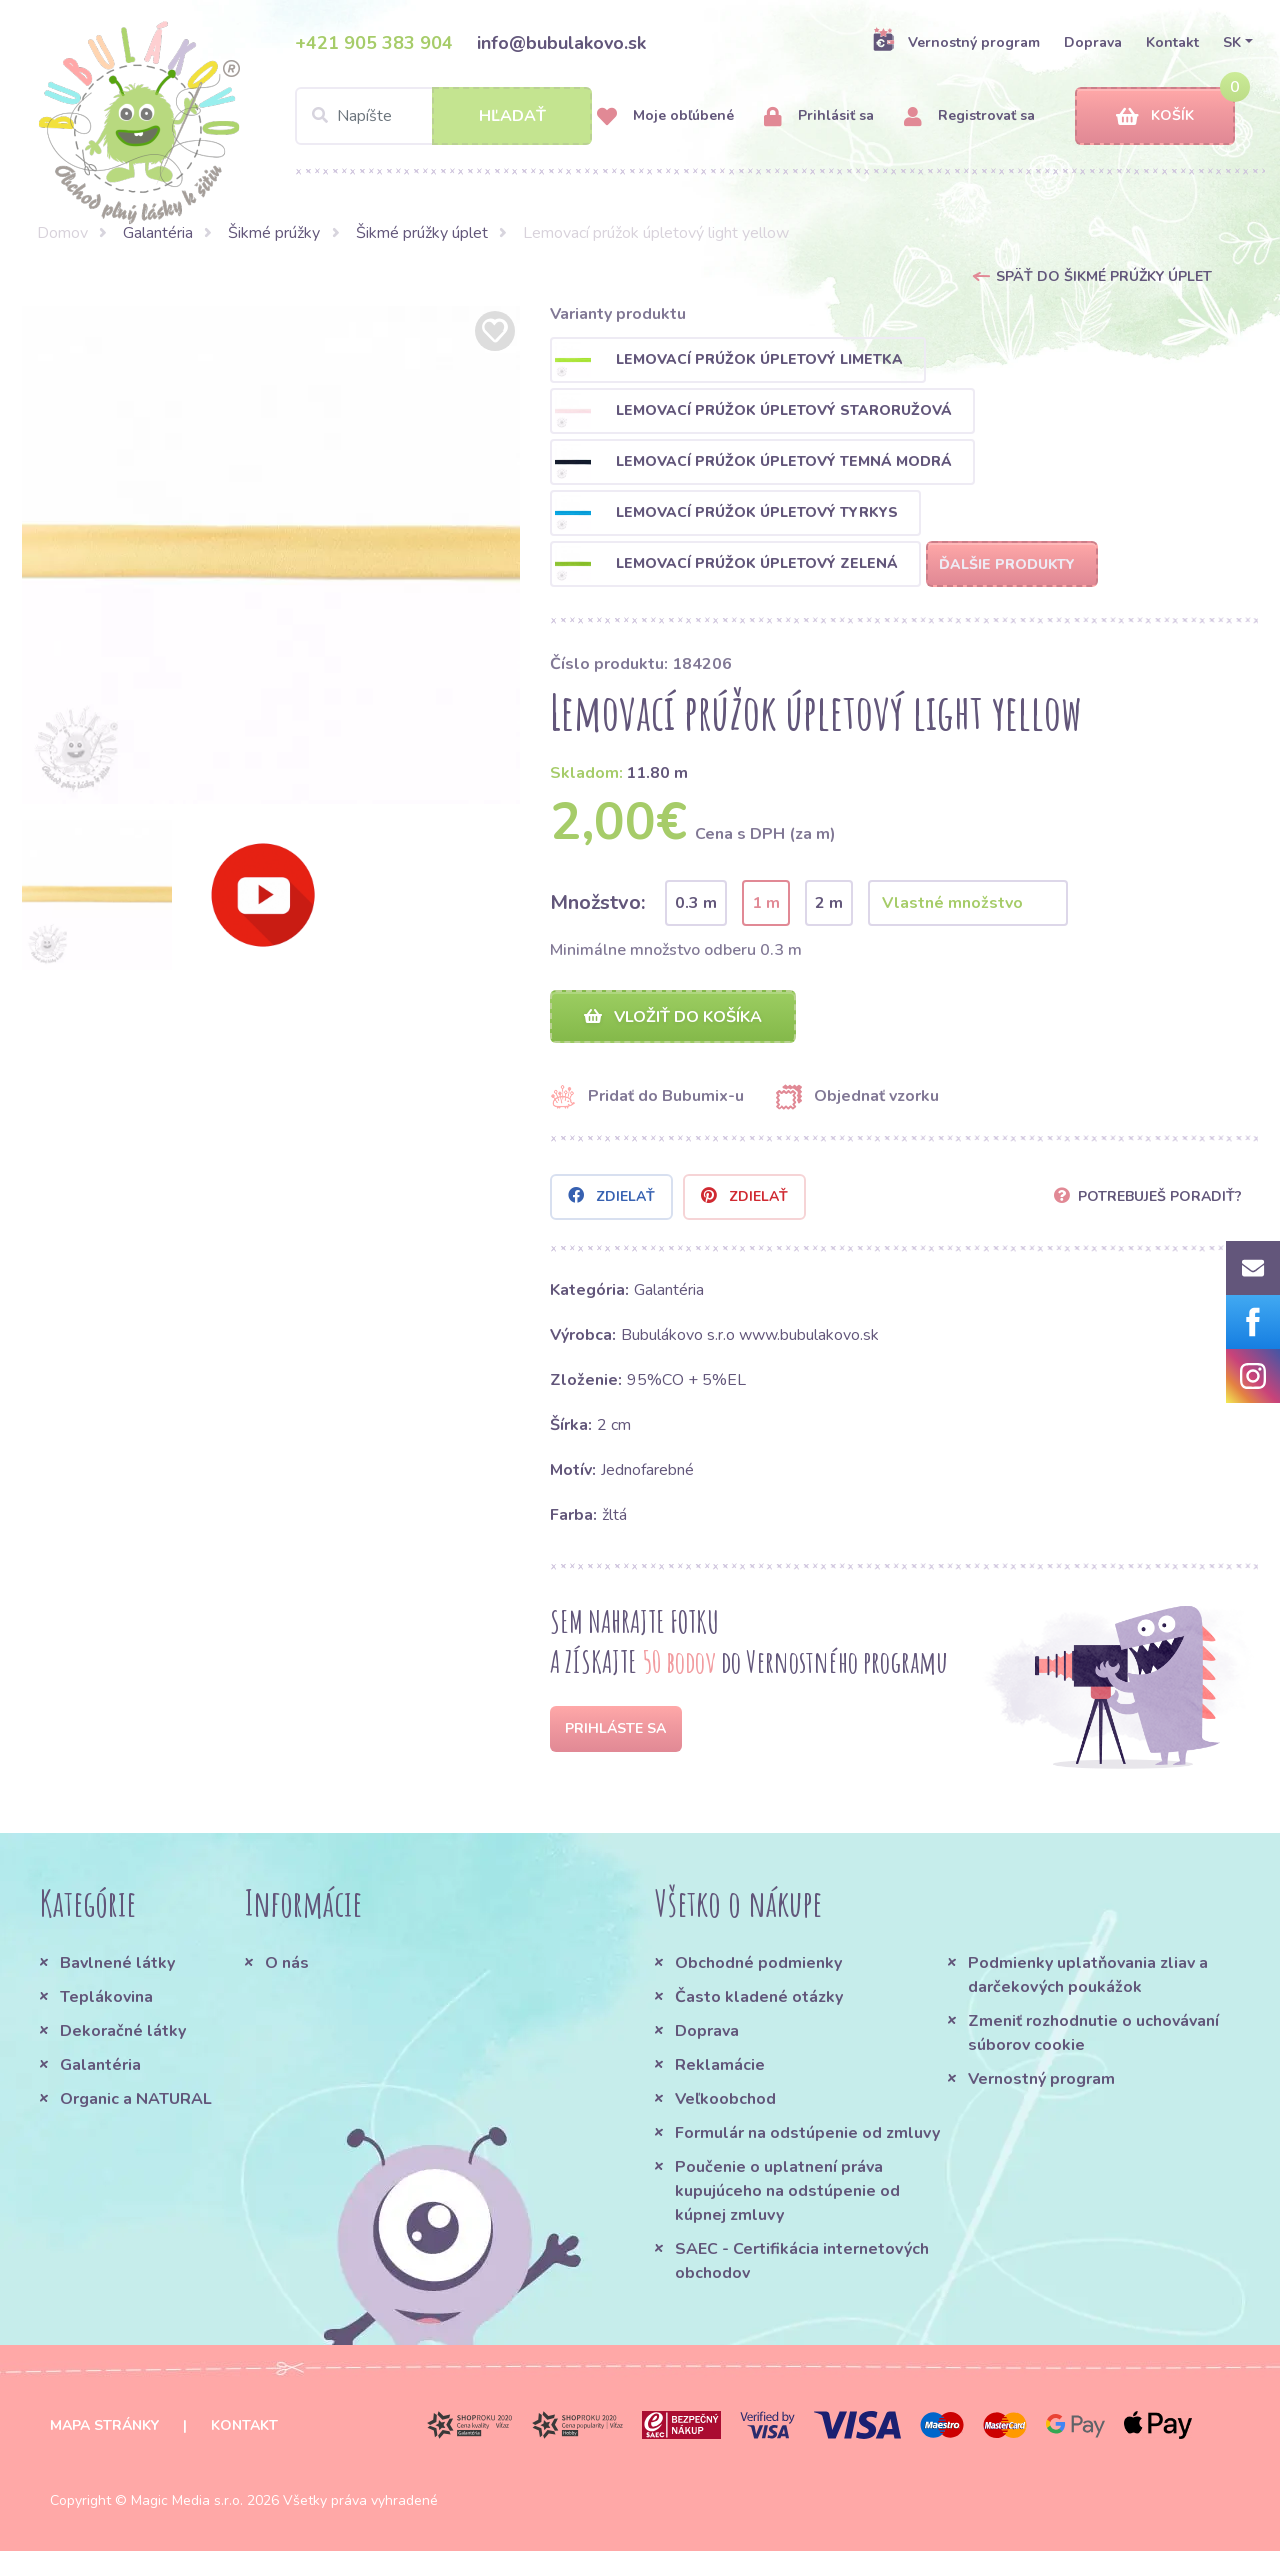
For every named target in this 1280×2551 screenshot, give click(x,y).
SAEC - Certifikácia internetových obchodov (802, 2261)
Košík (1155, 116)
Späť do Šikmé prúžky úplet (1104, 276)
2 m (829, 903)
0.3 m (696, 903)
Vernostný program (956, 42)
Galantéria (158, 233)
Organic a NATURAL (136, 2099)
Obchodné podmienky (758, 1963)
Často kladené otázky (759, 1997)
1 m (766, 903)
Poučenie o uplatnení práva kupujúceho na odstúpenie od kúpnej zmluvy (787, 2191)
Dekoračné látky (123, 2031)
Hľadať (512, 116)
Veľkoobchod (725, 2099)
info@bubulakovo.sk (561, 43)
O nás (287, 1963)
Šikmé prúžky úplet (422, 233)
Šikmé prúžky (274, 233)
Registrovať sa (969, 116)
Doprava (1093, 42)
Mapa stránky (104, 2425)
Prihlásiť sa (819, 116)
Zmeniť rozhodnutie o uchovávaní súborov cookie (1093, 2033)
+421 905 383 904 (374, 43)
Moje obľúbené (665, 116)
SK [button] (1232, 42)
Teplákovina (106, 1997)
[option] (271, 555)
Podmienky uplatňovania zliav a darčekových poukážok (1088, 1975)
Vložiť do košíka (673, 1017)
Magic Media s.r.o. (187, 2500)
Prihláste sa (615, 1728)
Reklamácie (720, 2065)
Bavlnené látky (117, 1963)
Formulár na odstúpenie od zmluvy (807, 2133)
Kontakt (1172, 42)
